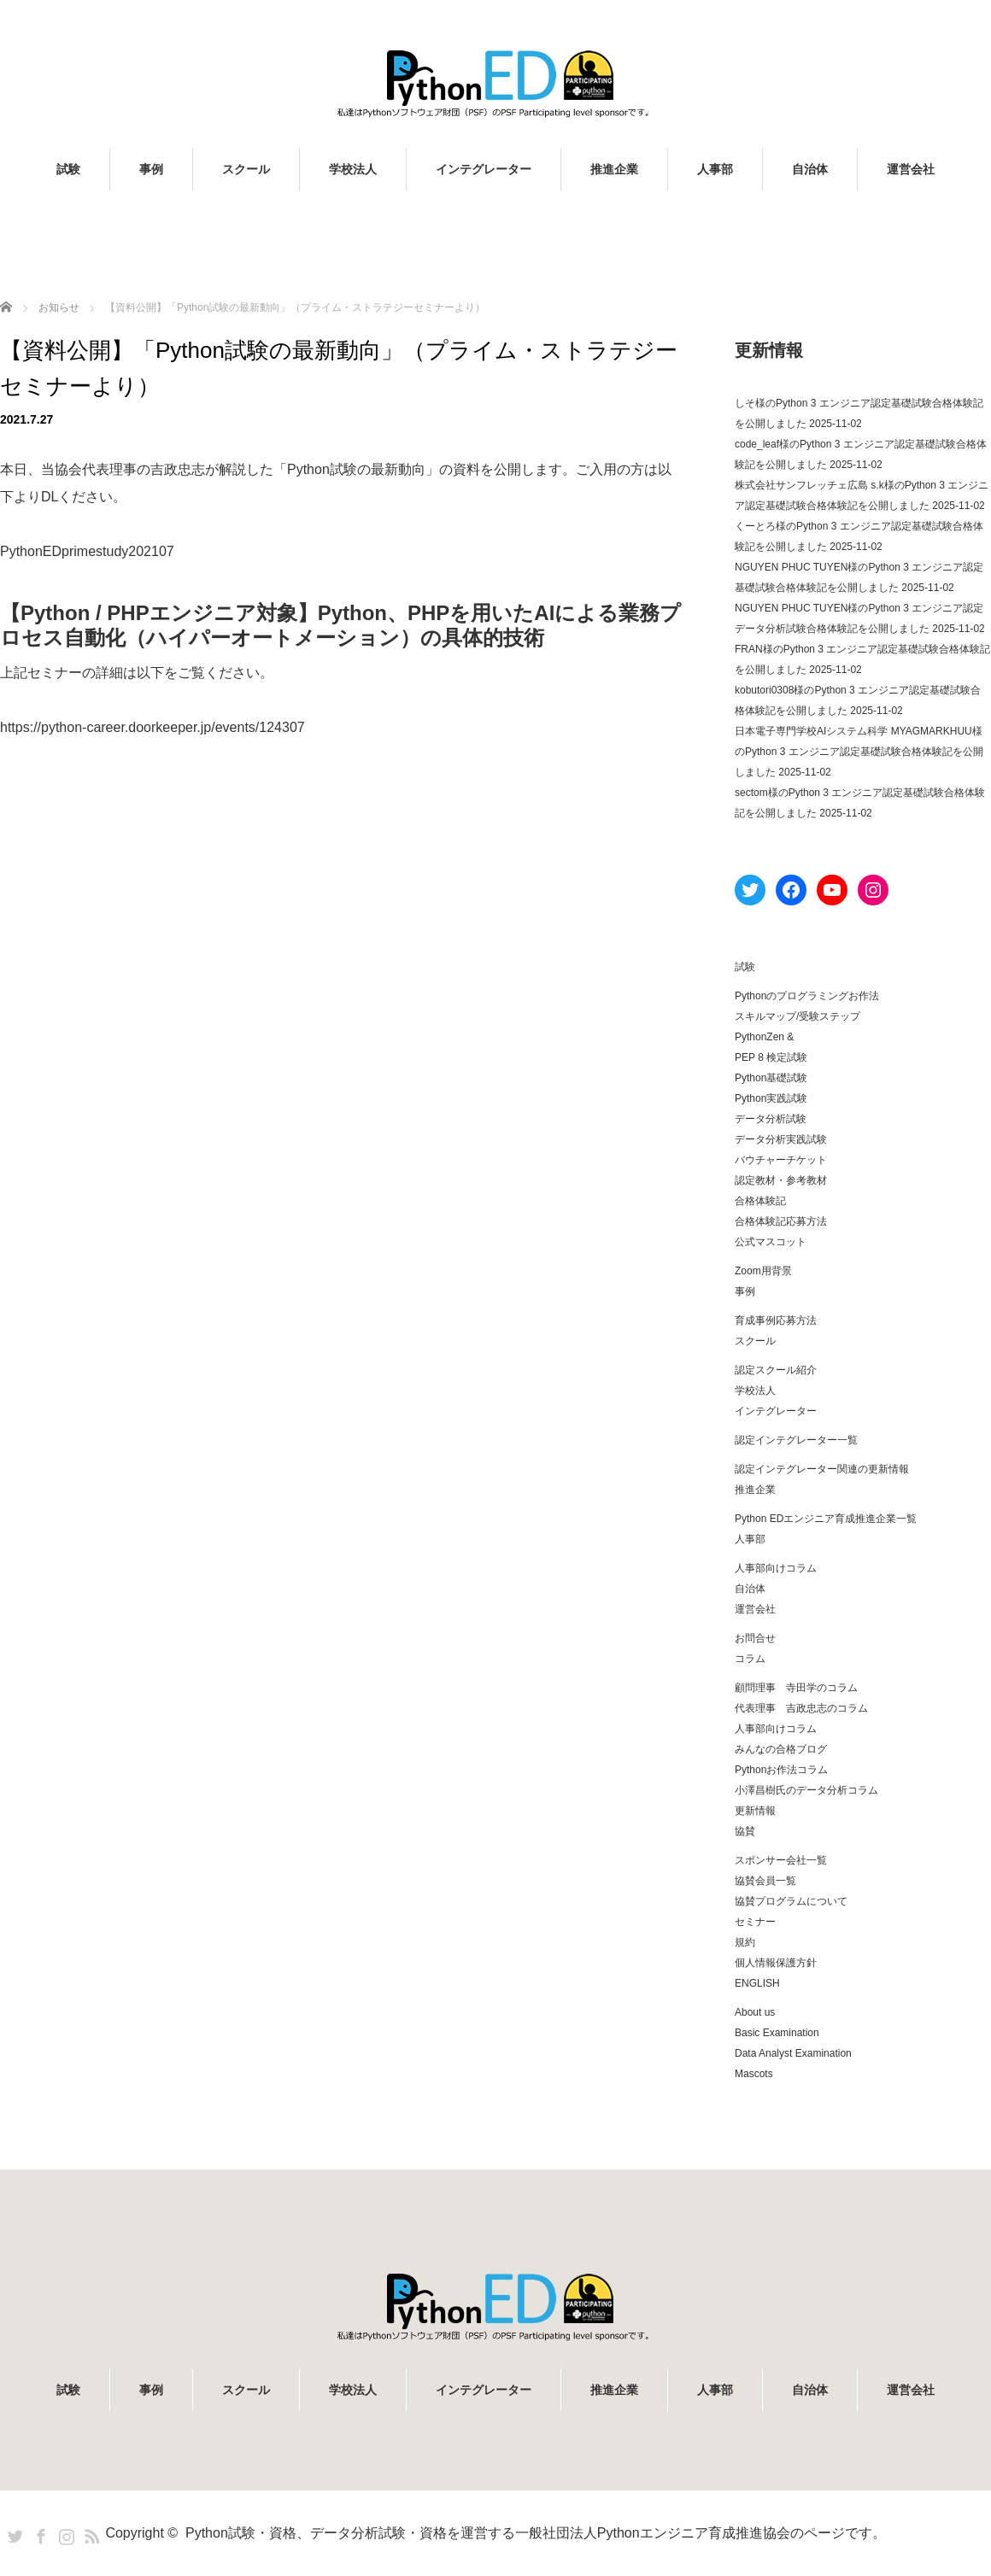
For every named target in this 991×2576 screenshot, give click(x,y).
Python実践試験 (771, 1098)
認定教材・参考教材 (781, 1180)
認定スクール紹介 (776, 1370)
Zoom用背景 (763, 1271)
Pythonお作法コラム (781, 1770)
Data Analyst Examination (793, 2053)
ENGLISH (757, 1983)
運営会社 (911, 169)
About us (755, 2012)
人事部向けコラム (776, 1568)
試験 (68, 169)
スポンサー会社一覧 (781, 1860)
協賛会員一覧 (765, 1881)
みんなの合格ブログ (781, 1749)
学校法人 (353, 169)
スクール (246, 169)
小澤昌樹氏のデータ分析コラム (806, 1790)
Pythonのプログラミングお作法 (807, 996)
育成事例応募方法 (776, 1320)
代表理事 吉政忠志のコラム (801, 1708)
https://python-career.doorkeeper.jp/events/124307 (152, 727)
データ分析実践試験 (781, 1139)
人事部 (715, 169)
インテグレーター (483, 169)
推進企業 (614, 169)
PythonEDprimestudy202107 (87, 551)
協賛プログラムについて (791, 1901)
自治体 (810, 169)
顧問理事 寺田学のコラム (796, 1688)
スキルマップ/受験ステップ (797, 1016)
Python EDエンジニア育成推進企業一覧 (826, 1519)
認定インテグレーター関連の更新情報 (822, 1469)
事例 (151, 169)
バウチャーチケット (781, 1160)
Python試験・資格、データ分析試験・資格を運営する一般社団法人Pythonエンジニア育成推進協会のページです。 (535, 2533)
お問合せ (755, 1638)
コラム (750, 1659)
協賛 (745, 1831)
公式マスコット (770, 1242)
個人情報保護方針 (776, 1963)
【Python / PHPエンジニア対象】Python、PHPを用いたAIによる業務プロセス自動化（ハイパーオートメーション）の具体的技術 (340, 625)
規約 (745, 1942)
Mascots (754, 2074)
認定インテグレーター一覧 (796, 1440)
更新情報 (755, 1811)
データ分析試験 (770, 1119)
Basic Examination (777, 2033)
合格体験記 (760, 1201)
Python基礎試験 (771, 1078)
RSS (90, 2533)
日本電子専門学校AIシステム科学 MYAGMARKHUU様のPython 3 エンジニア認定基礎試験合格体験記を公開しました (859, 751)
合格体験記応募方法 (781, 1221)
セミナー (755, 1922)
